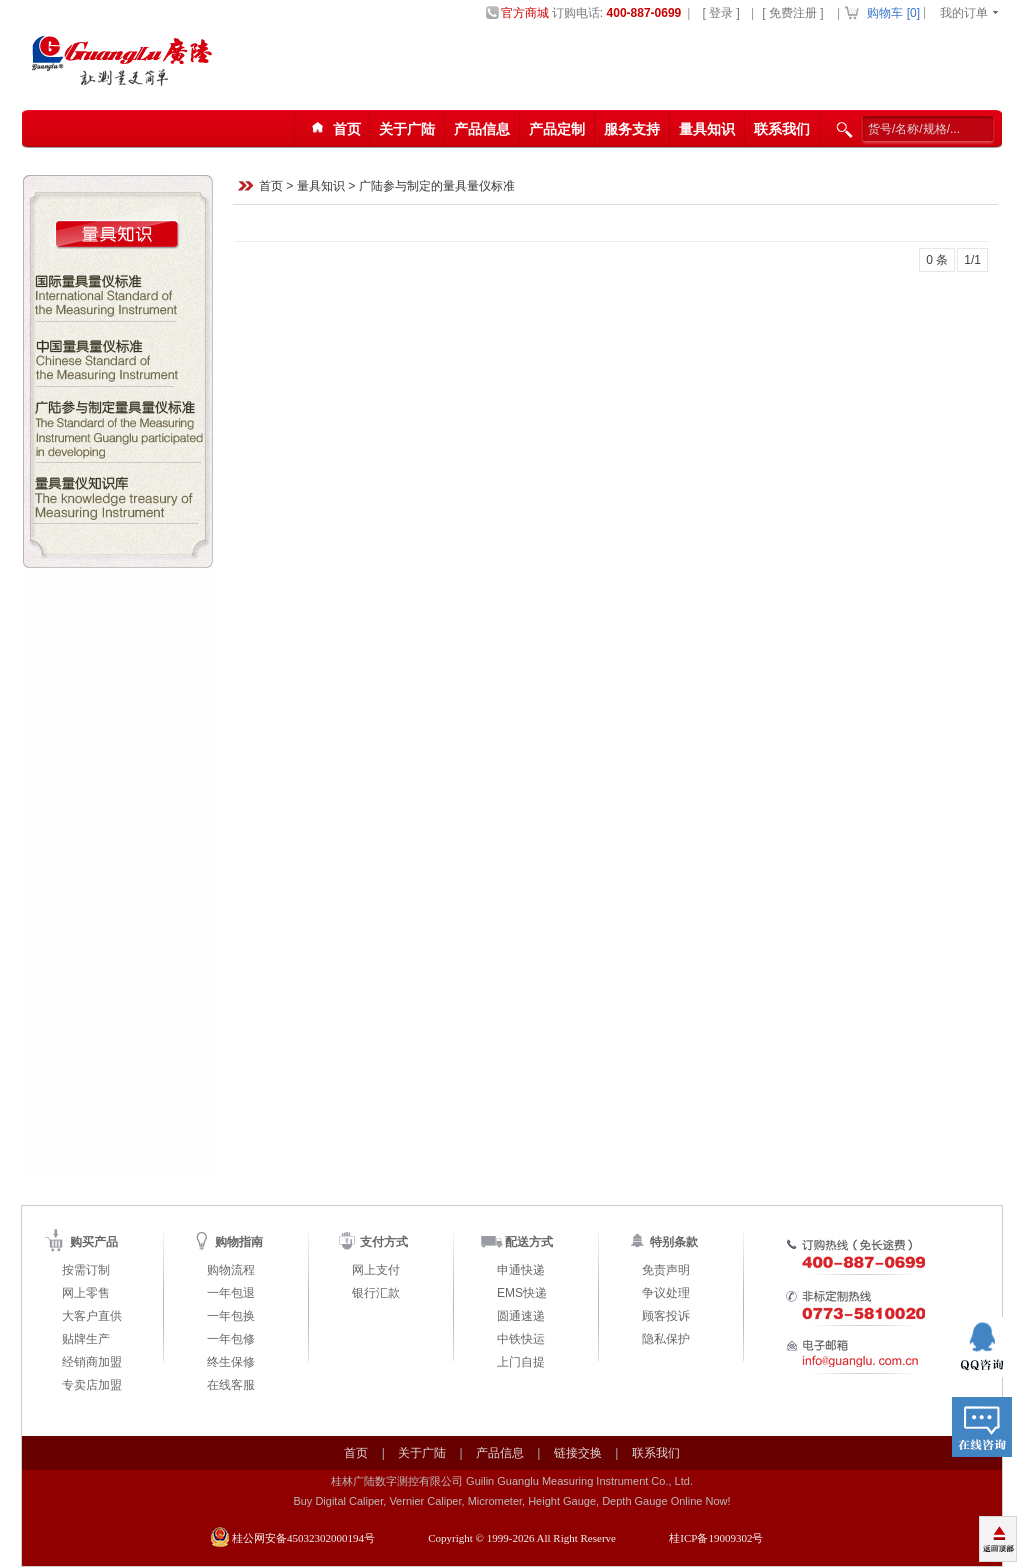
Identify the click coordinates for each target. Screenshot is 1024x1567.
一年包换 (231, 1316)
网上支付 (376, 1270)
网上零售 (86, 1293)
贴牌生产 (86, 1339)
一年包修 (231, 1339)
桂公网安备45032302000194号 (303, 1538)
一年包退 (231, 1293)
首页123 (333, 129)
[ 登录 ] (720, 13)
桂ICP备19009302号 (716, 1538)
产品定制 (557, 129)
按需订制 (86, 1270)
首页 (271, 187)
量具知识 (707, 129)
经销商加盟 (92, 1362)
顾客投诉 (666, 1316)
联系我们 (782, 129)
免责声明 (666, 1270)
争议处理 (666, 1293)
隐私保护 (666, 1339)
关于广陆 (407, 129)
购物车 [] (893, 13)
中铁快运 (521, 1339)
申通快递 (521, 1270)
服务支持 (632, 129)
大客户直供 (92, 1316)
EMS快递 (522, 1293)
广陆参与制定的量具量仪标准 (437, 187)
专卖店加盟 (92, 1385)
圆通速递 (521, 1316)
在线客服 (231, 1385)
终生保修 (231, 1362)
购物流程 (231, 1270)
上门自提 (521, 1362)
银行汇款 (376, 1293)
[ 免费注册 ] (792, 13)
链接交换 (578, 1453)
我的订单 (964, 13)
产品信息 (482, 129)
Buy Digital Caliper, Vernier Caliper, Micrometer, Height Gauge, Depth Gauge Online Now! (511, 1501)
